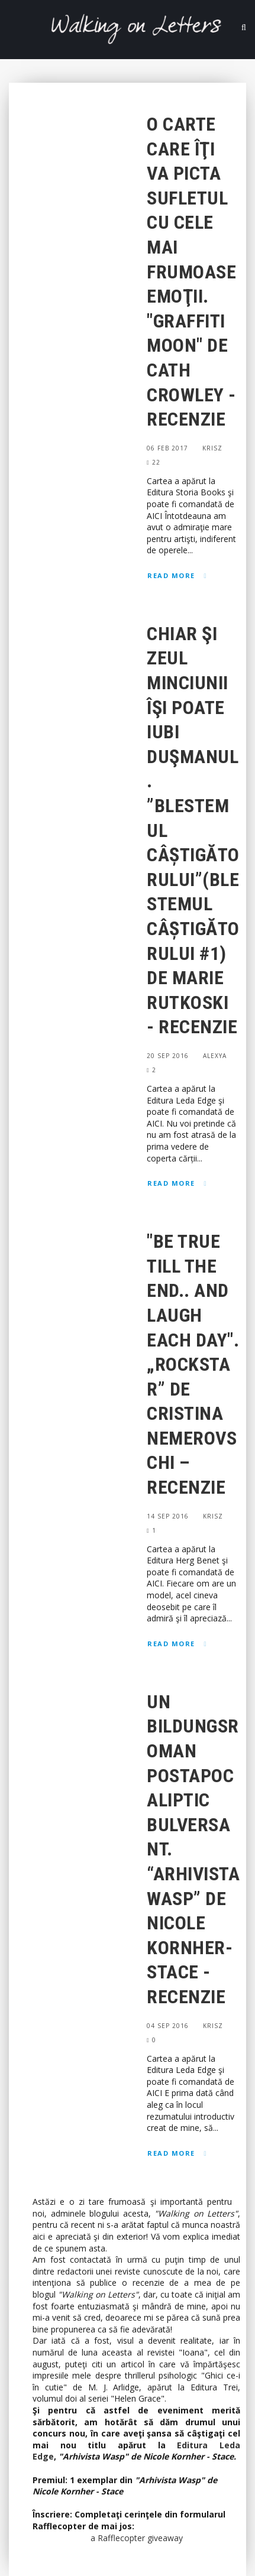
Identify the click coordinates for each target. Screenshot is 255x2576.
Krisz (212, 448)
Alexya (215, 1056)
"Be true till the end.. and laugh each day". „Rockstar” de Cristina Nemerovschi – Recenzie (193, 1364)
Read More (171, 575)
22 (153, 462)
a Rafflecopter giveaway (137, 2537)
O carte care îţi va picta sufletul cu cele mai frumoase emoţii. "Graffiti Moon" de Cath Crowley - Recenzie (191, 271)
